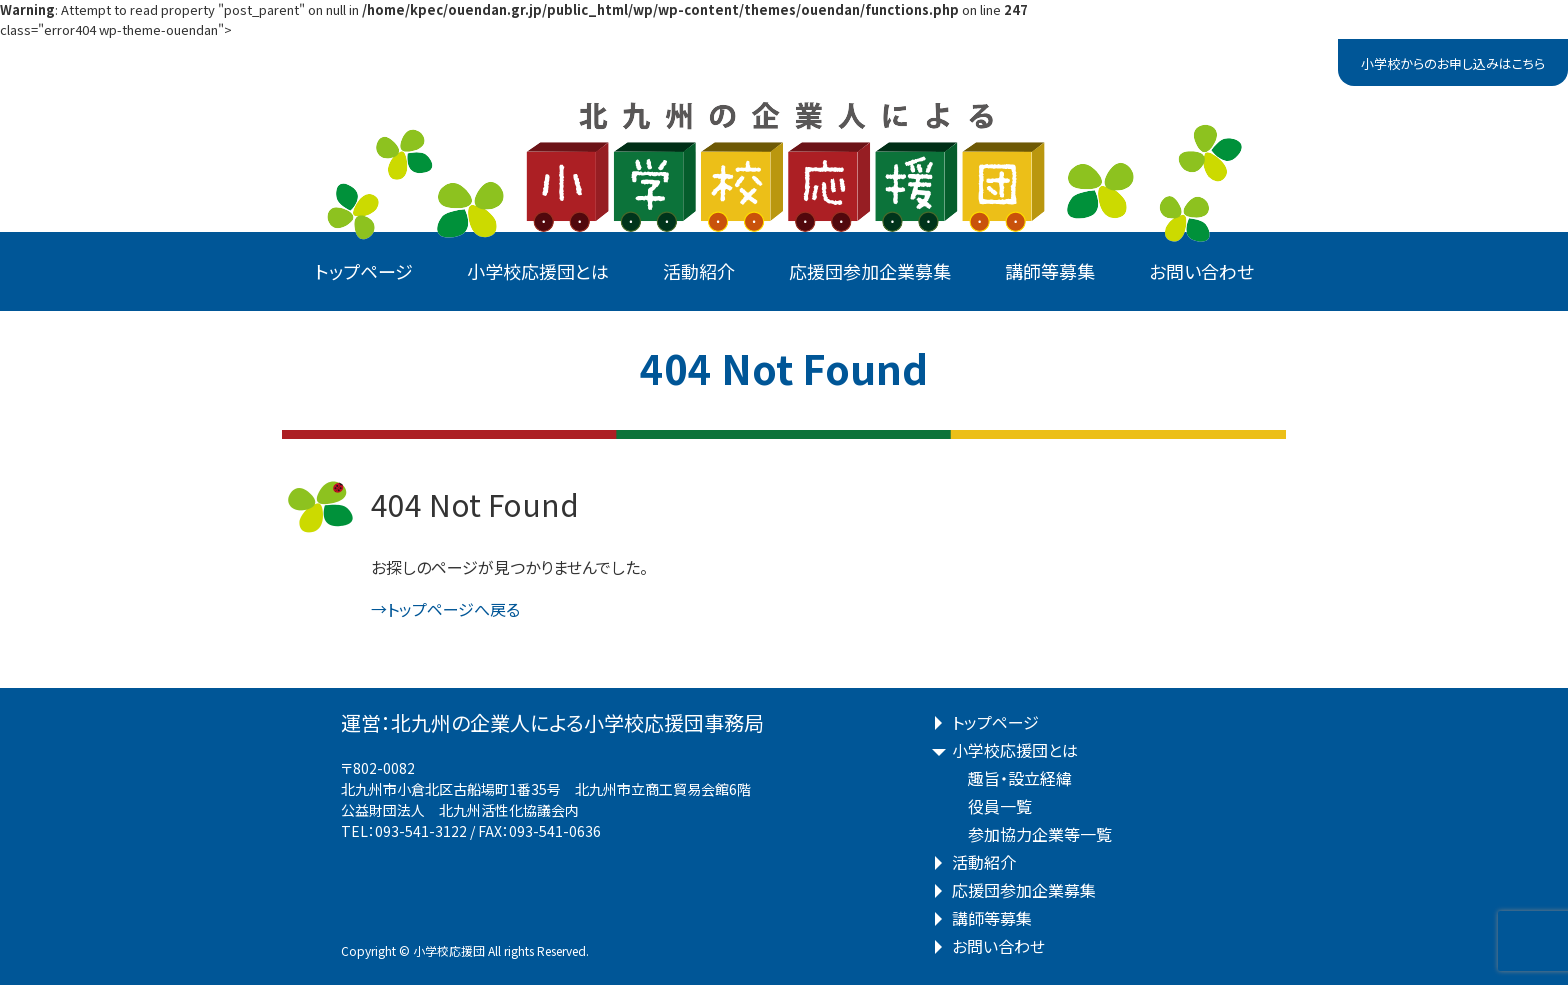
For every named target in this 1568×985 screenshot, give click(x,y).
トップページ (364, 271)
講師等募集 (1050, 271)
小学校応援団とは (538, 271)
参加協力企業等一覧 (1040, 834)
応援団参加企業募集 (870, 271)
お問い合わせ (1201, 271)
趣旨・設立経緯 (1020, 778)
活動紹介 (699, 271)
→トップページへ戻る (445, 609)
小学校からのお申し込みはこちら (1453, 63)
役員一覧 (1000, 806)
